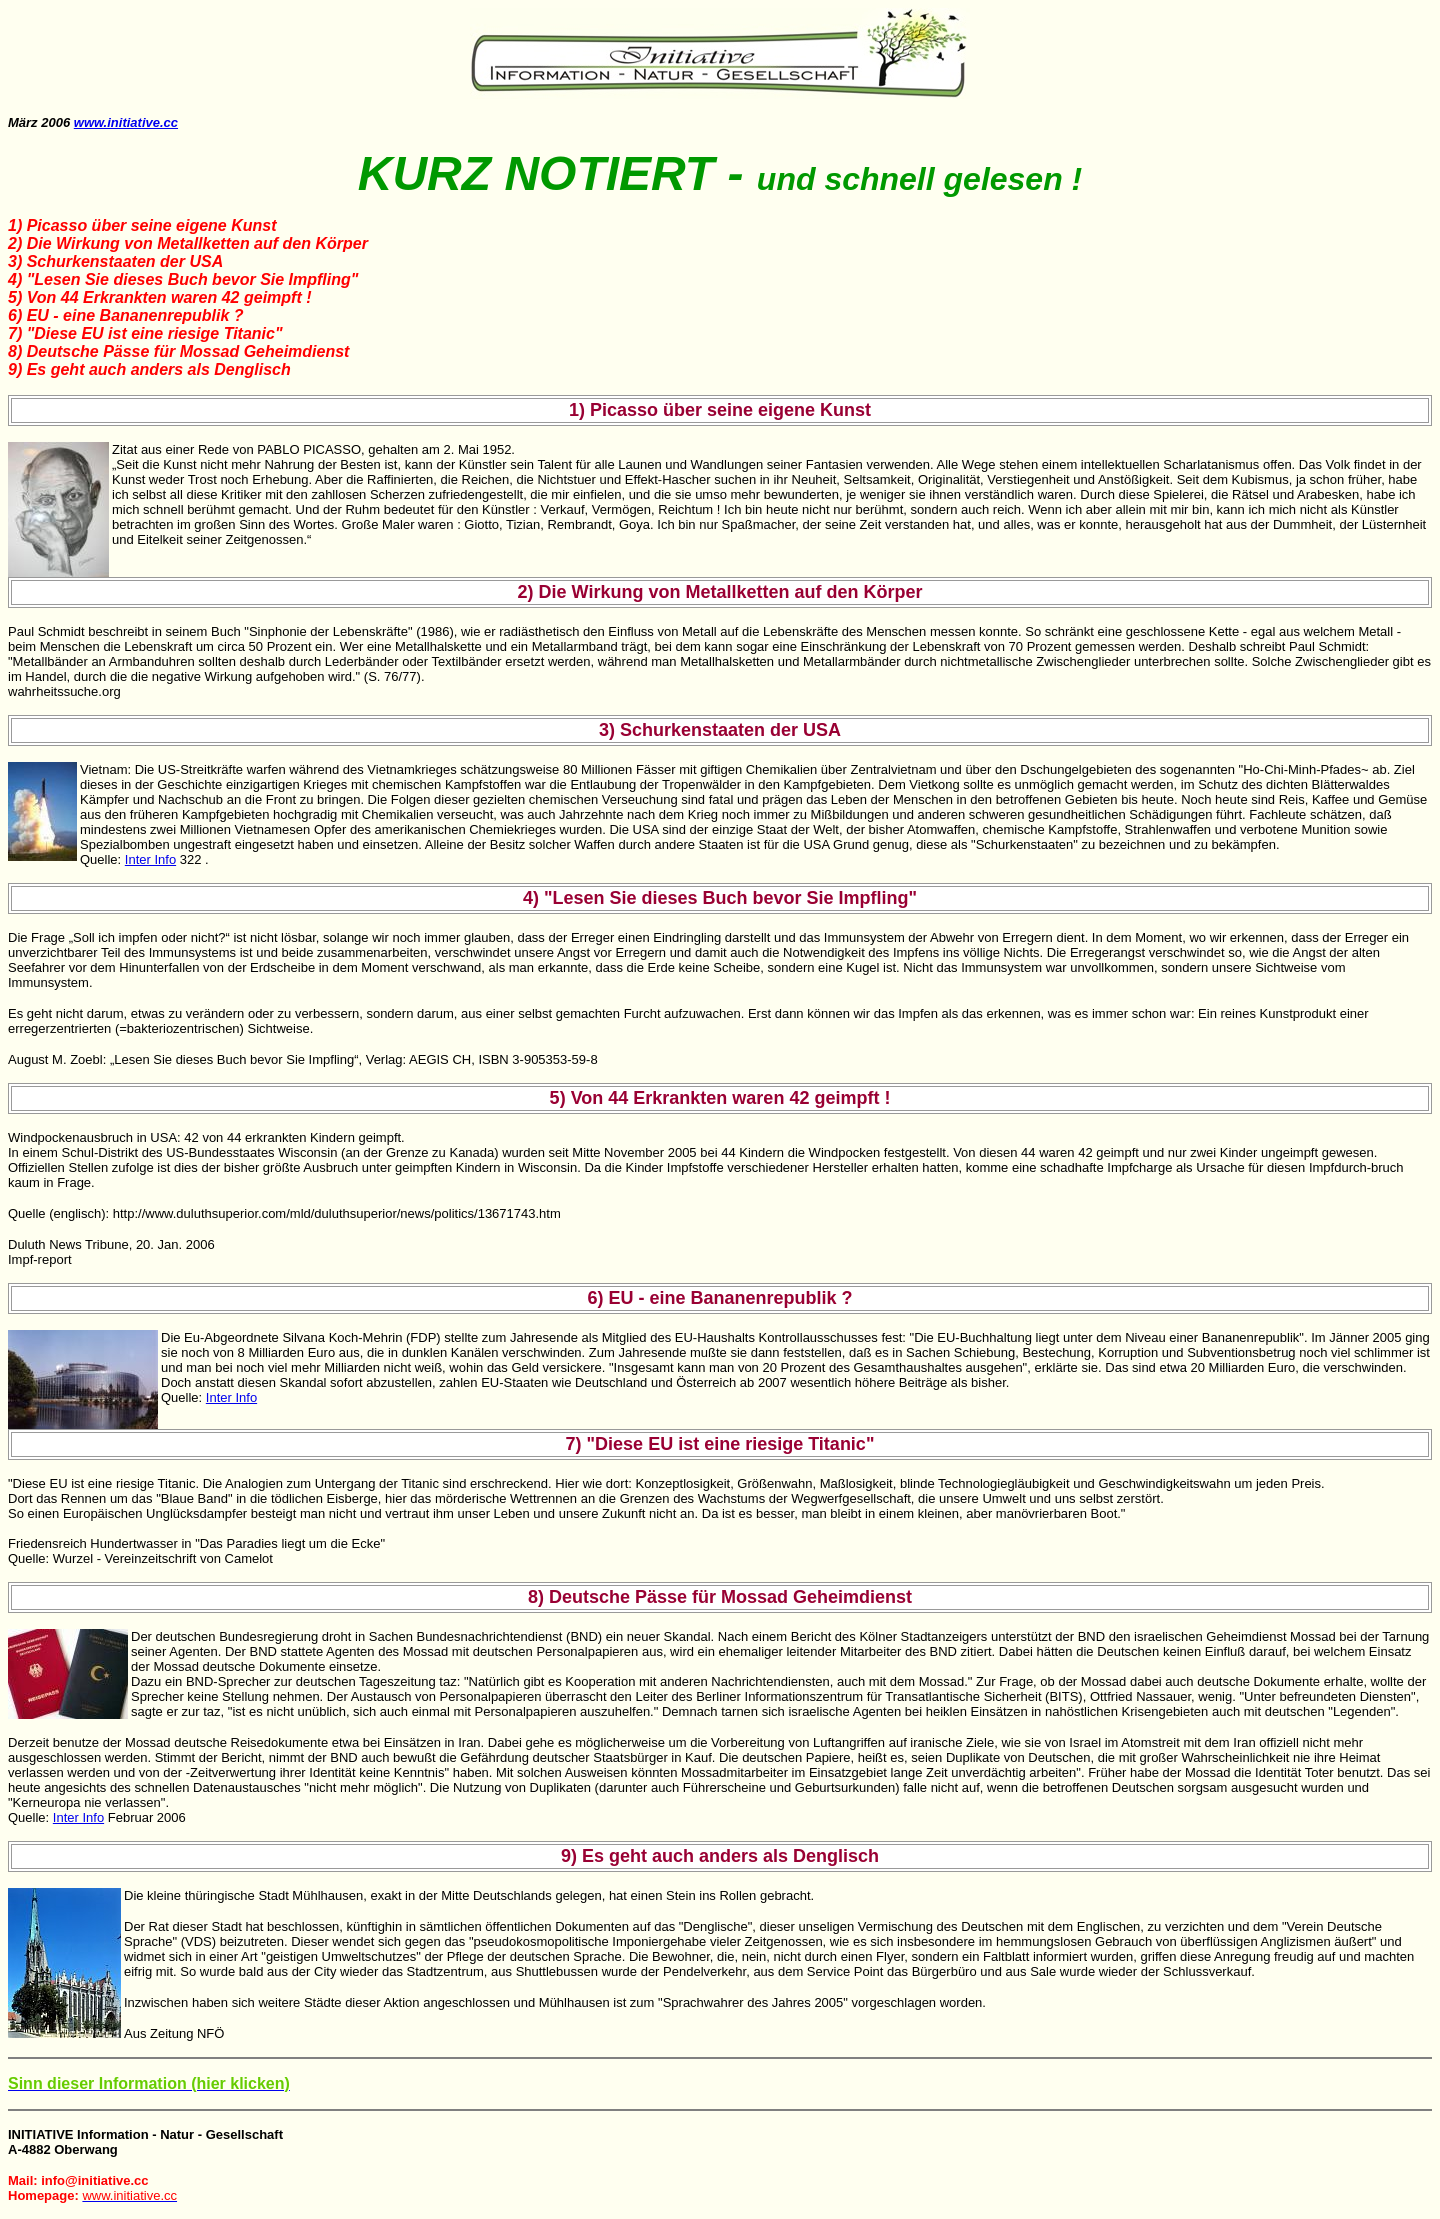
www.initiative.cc (126, 122)
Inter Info (150, 859)
